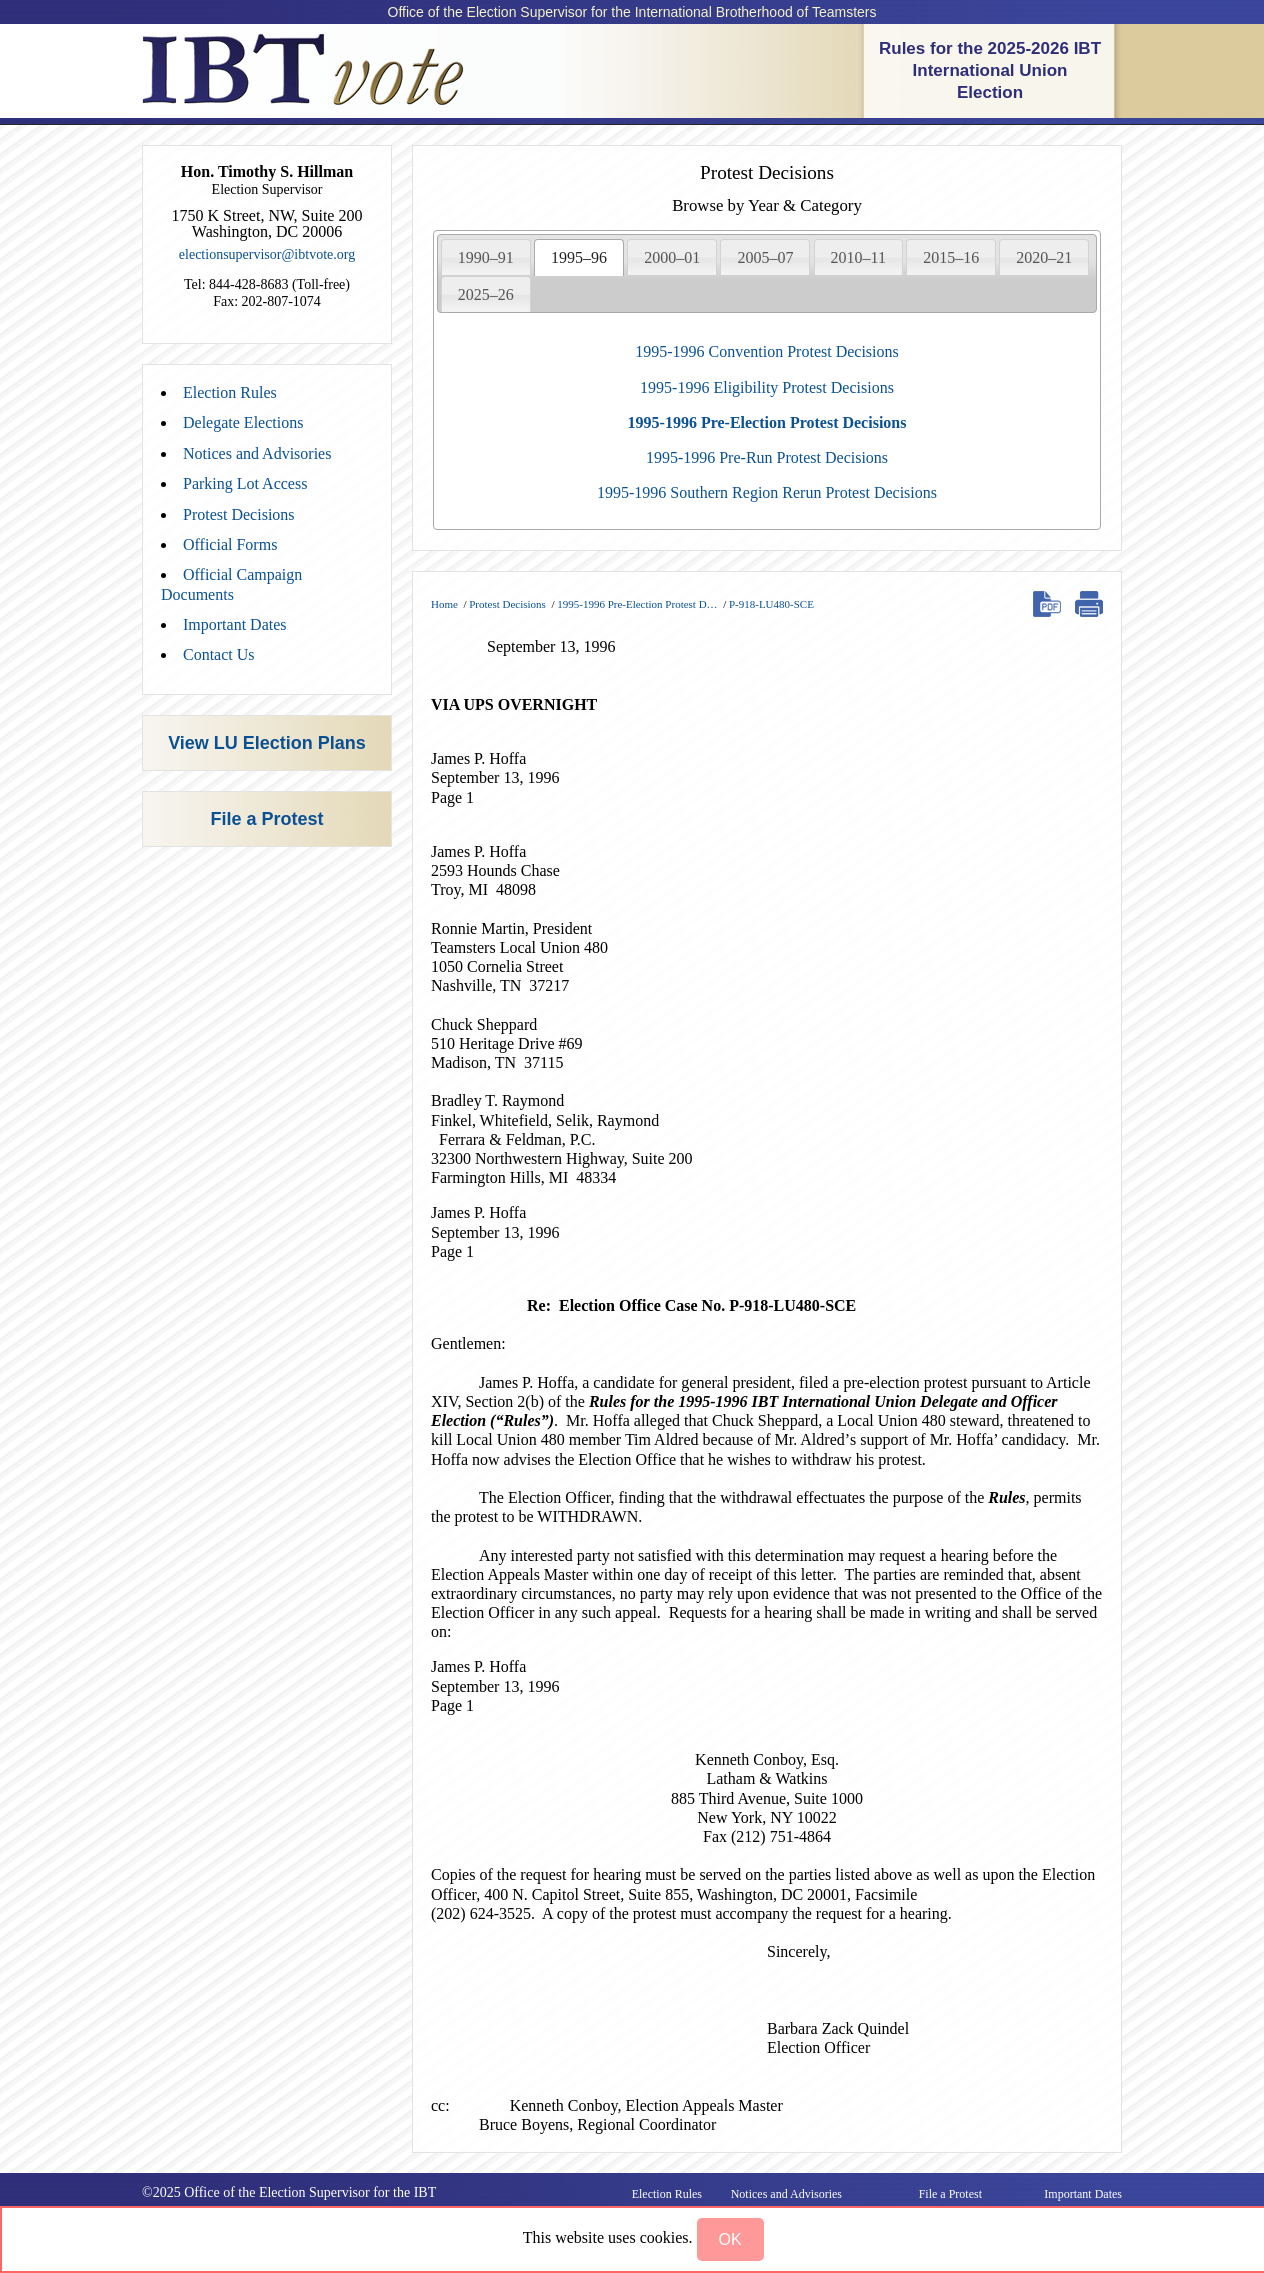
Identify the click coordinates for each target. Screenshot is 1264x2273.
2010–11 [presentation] (858, 257)
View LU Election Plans (267, 743)
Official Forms (230, 544)
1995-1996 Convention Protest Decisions (767, 351)
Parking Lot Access (245, 483)
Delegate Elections (243, 422)
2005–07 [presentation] (765, 257)
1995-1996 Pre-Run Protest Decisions (767, 457)
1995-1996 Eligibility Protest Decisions (767, 387)
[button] (730, 2239)
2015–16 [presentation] (951, 257)
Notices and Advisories (257, 453)
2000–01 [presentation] (672, 257)
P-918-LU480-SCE (771, 604)
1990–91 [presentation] (486, 257)
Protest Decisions (239, 514)
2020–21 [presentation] (1044, 257)
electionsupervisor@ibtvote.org (267, 254)
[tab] (486, 257)
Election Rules (230, 392)
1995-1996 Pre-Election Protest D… (637, 604)
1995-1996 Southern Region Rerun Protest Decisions (767, 492)
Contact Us (219, 654)
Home (444, 604)
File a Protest (266, 819)
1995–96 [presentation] (579, 257)
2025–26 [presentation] (486, 294)
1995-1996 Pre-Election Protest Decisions (767, 422)
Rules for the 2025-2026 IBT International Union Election (990, 70)
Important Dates (235, 624)
